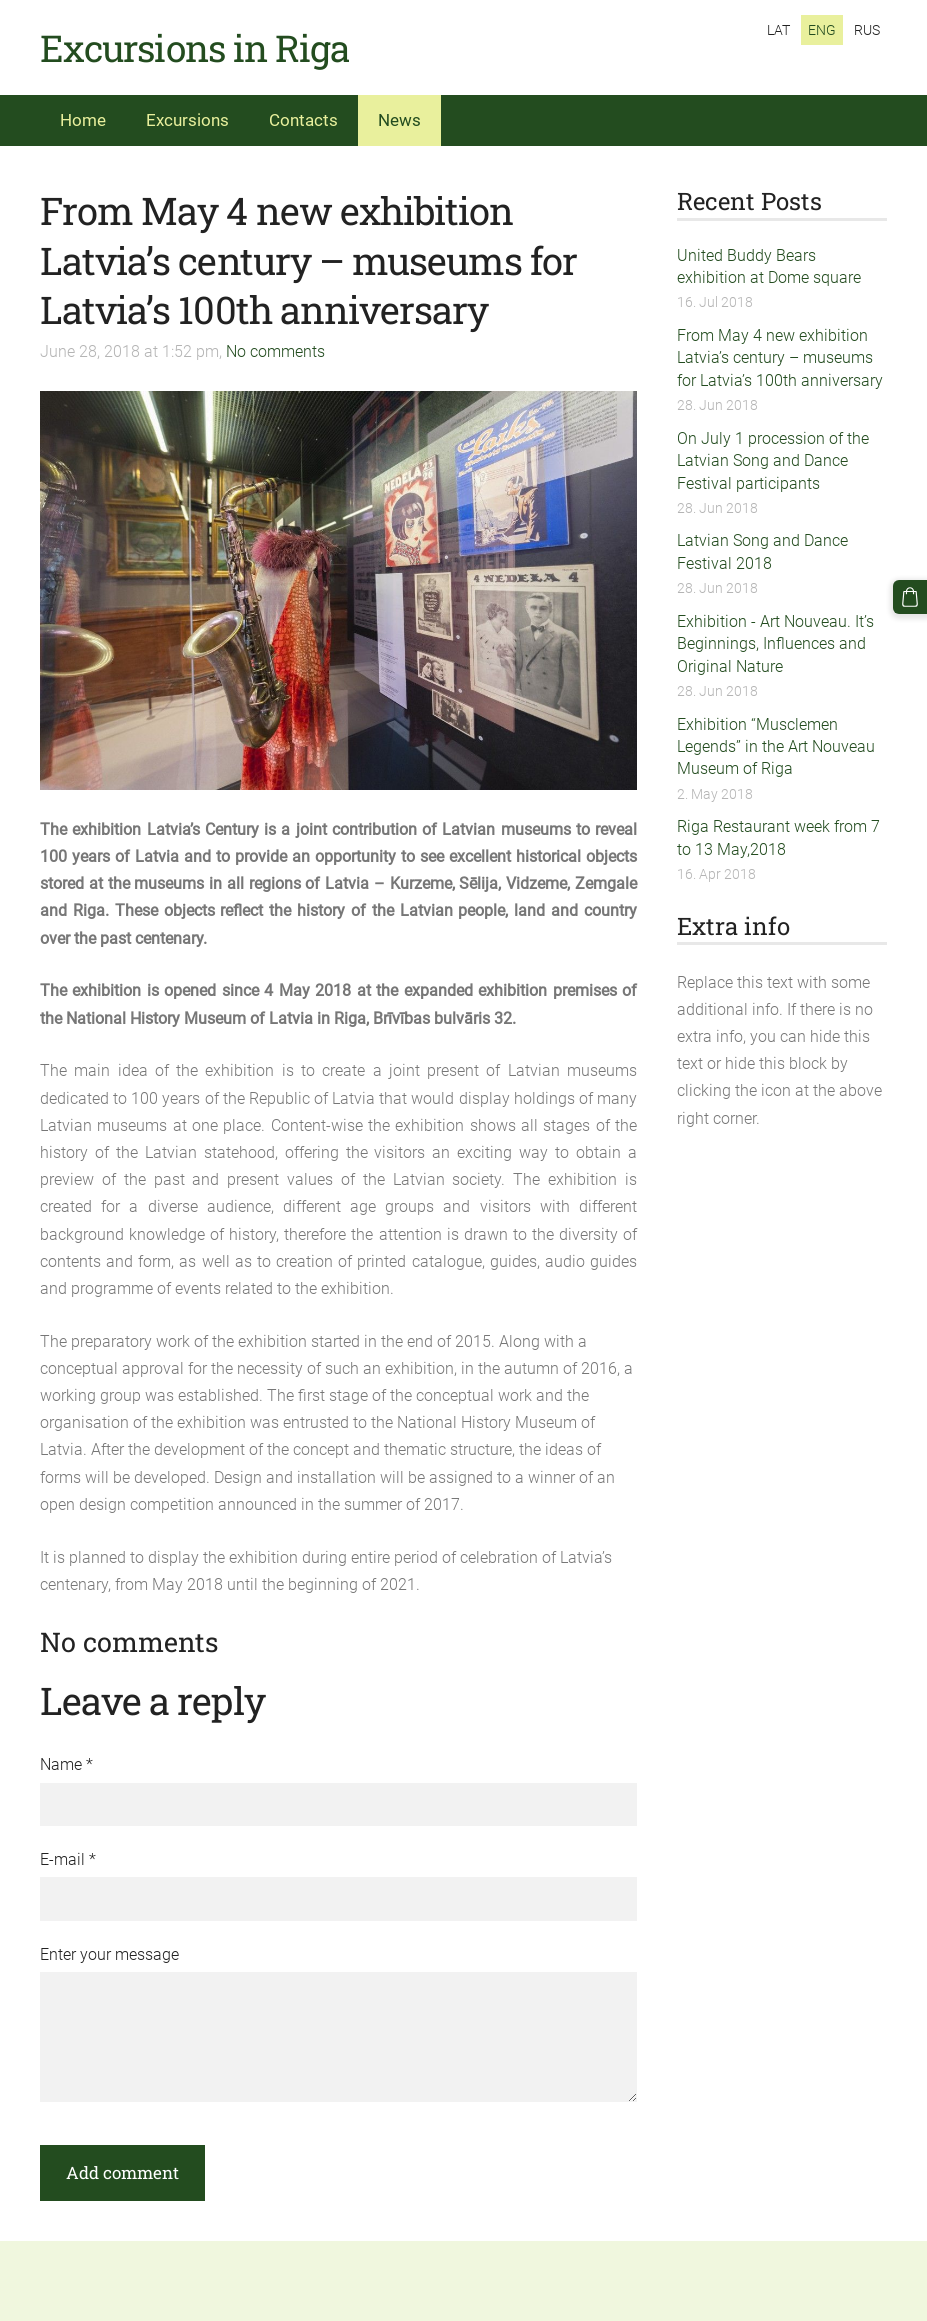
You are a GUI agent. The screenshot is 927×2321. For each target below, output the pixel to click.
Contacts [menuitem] (303, 120)
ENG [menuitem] (822, 30)
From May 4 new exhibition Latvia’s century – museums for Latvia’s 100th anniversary (780, 358)
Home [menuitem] (83, 120)
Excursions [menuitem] (187, 120)
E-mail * (68, 1859)
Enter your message (109, 1954)
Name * (66, 1764)
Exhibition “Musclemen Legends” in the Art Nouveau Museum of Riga (776, 747)
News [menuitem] (399, 120)
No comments (275, 351)
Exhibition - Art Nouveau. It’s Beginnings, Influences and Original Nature (775, 644)
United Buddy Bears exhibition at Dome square (769, 266)
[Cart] (910, 597)
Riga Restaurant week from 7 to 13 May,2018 (778, 837)
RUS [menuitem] (867, 30)
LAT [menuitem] (778, 30)
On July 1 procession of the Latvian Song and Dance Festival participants (773, 461)
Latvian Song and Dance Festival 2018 (762, 551)
